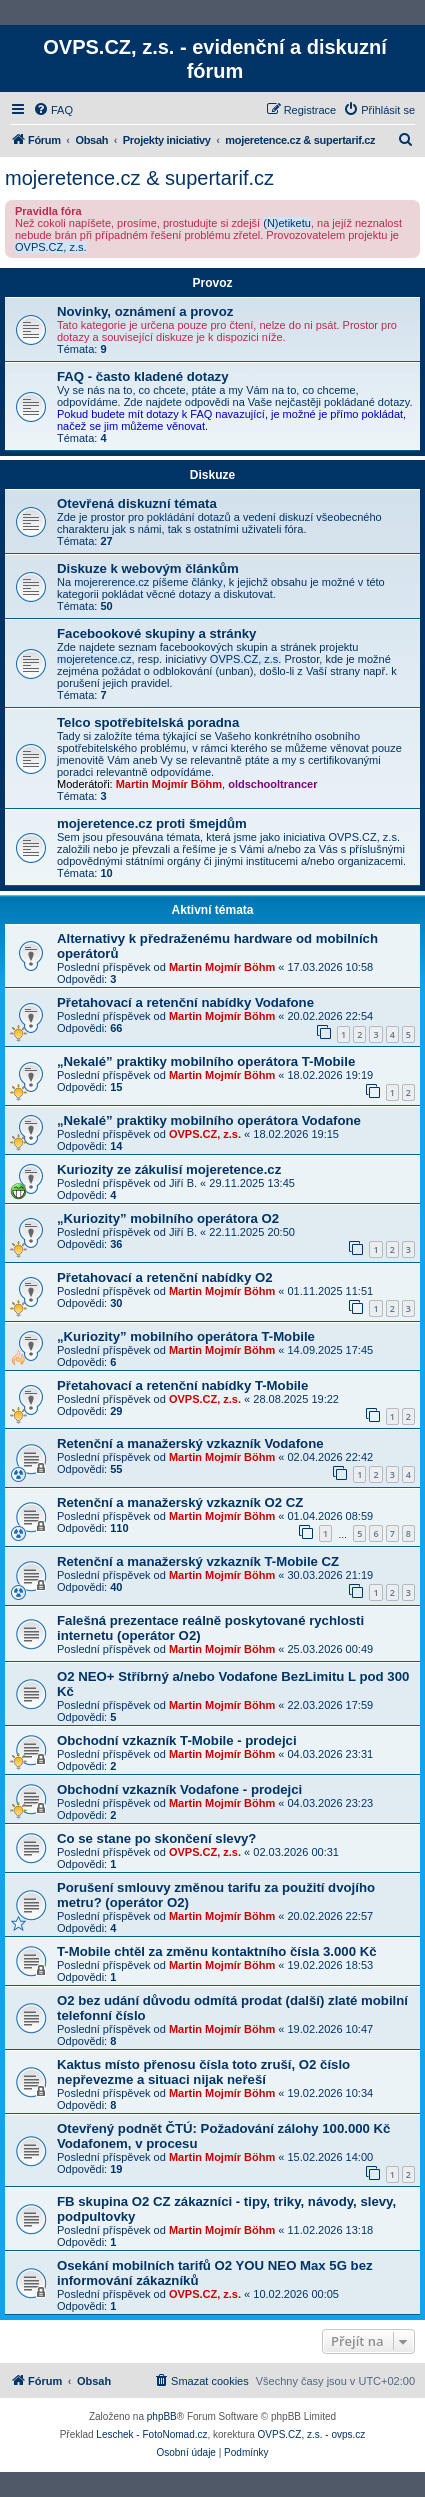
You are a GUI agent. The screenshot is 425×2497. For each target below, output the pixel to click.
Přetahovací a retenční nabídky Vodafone (185, 1002)
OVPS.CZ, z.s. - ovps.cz (312, 2434)
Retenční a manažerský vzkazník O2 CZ (180, 1502)
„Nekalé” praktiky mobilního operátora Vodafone (209, 1120)
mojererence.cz (111, 582)
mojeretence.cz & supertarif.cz (139, 178)
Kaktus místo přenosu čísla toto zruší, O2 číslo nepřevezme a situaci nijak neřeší (203, 2072)
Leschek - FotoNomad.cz (151, 2434)
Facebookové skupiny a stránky (156, 633)
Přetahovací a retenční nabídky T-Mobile (182, 1385)
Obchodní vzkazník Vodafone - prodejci (179, 1789)
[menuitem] (53, 110)
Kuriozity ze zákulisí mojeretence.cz (169, 1169)
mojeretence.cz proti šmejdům (152, 823)
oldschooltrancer (272, 784)
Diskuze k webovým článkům (148, 568)
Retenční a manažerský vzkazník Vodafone (190, 1443)
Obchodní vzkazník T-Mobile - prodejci (177, 1740)
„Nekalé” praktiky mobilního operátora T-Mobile (206, 1061)
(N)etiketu (287, 223)
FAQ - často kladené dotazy (142, 376)
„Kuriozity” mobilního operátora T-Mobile (186, 1336)
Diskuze (212, 475)
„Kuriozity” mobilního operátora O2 (168, 1218)
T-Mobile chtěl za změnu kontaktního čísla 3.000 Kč (217, 1951)
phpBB (162, 2416)
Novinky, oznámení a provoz (145, 311)
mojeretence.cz (94, 659)
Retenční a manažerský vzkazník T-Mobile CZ (198, 1561)
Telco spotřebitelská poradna (148, 722)
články (207, 582)
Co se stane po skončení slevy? (156, 1838)
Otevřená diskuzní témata (137, 503)
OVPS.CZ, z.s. (51, 247)
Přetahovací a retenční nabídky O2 (164, 1277)
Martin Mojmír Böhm (169, 784)
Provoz (212, 283)
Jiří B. (183, 1183)
